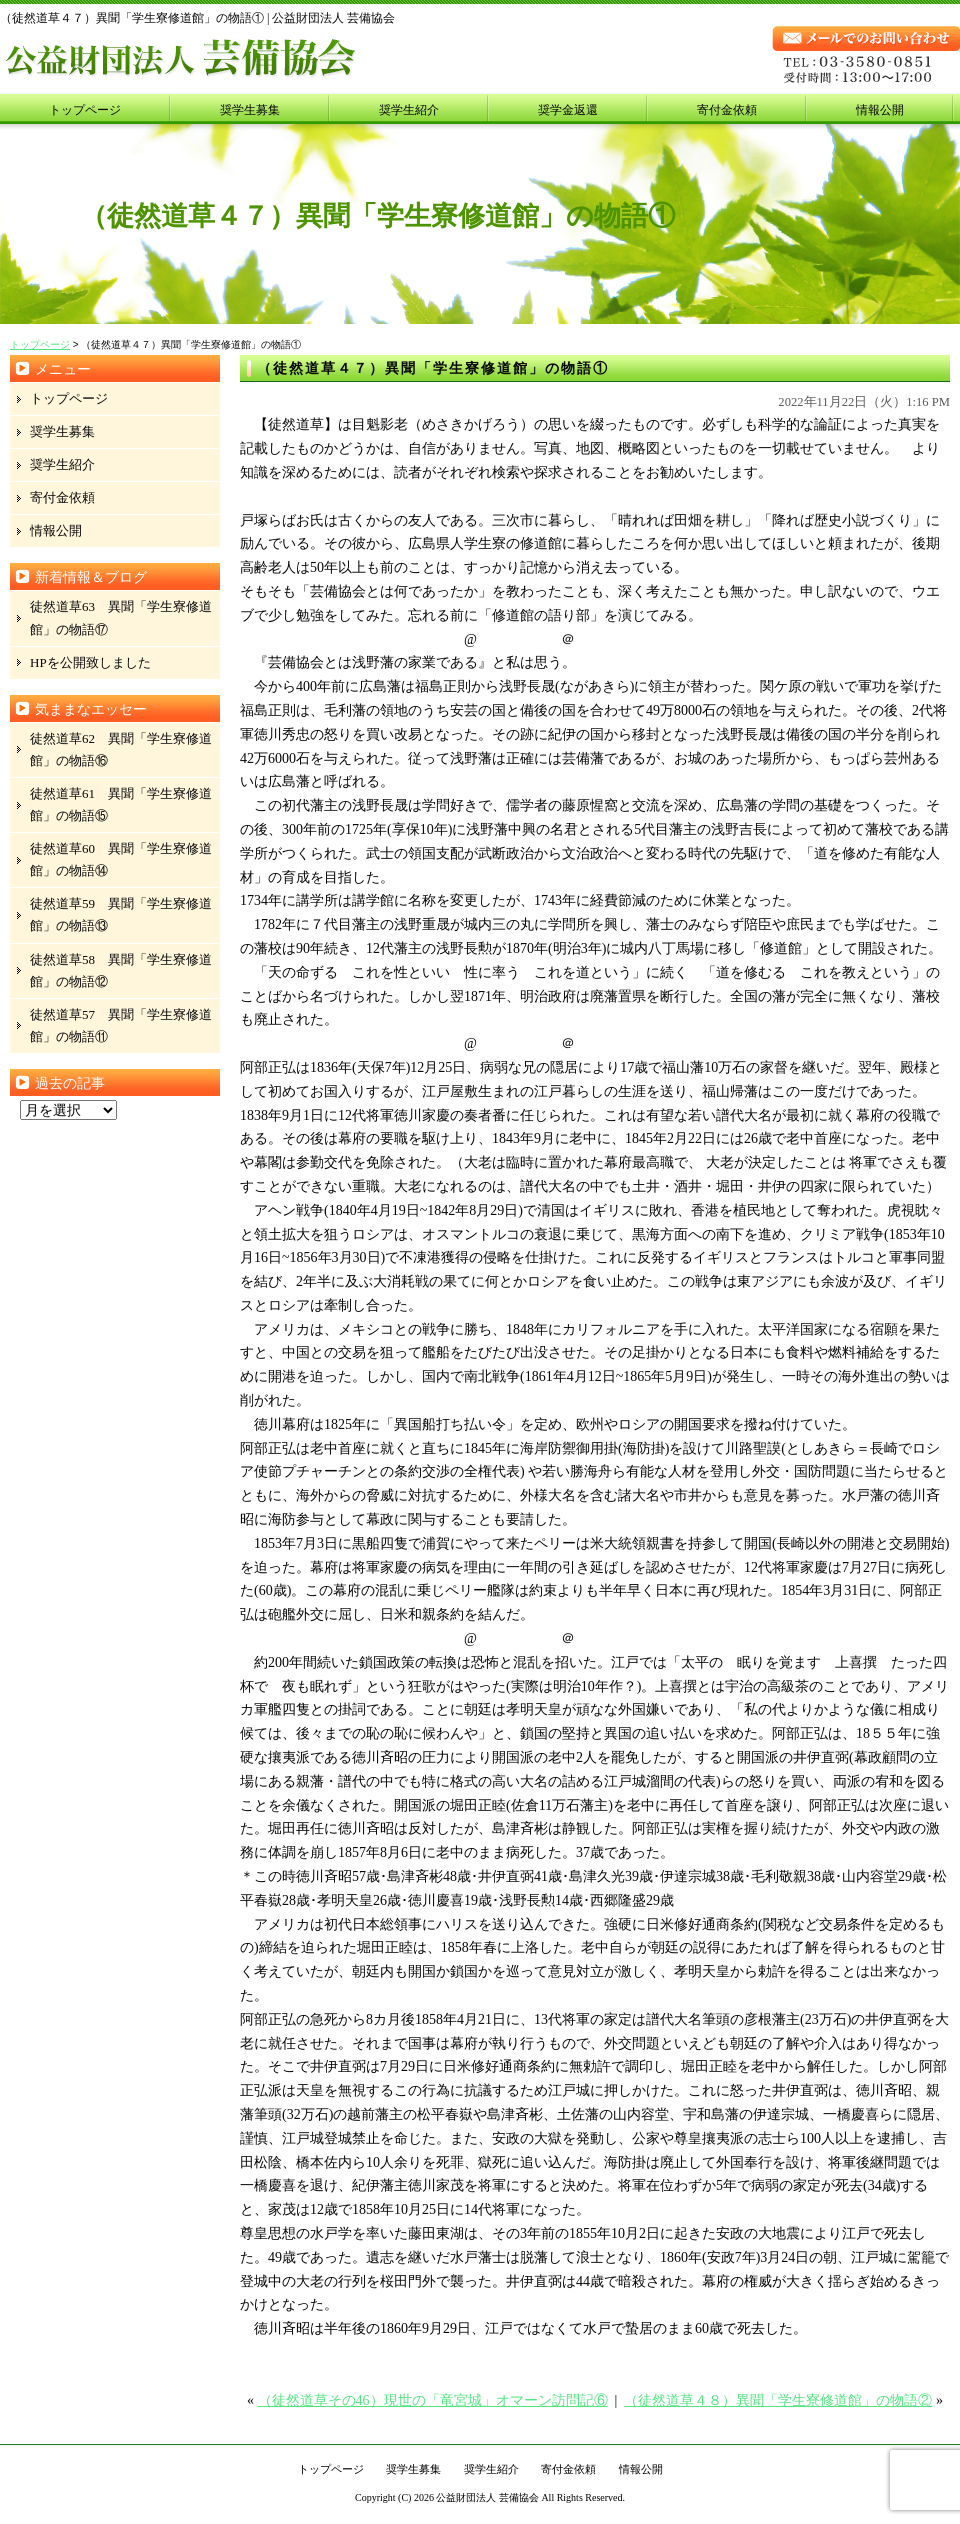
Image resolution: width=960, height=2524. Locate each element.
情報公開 (880, 110)
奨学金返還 (568, 110)
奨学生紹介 (409, 110)
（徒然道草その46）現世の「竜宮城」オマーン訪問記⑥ (433, 2400)
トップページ (85, 110)
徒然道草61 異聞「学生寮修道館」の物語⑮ (121, 804)
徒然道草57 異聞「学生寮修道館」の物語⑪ (121, 1025)
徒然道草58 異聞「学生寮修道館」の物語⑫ (121, 970)
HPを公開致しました (90, 662)
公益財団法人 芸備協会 (487, 2497)
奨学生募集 (250, 110)
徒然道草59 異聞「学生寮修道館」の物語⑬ (121, 914)
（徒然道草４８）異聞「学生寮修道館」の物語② (778, 2400)
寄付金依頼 (727, 110)
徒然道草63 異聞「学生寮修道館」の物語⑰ (121, 617)
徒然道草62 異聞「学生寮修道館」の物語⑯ (121, 749)
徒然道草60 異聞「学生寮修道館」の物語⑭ (121, 859)
